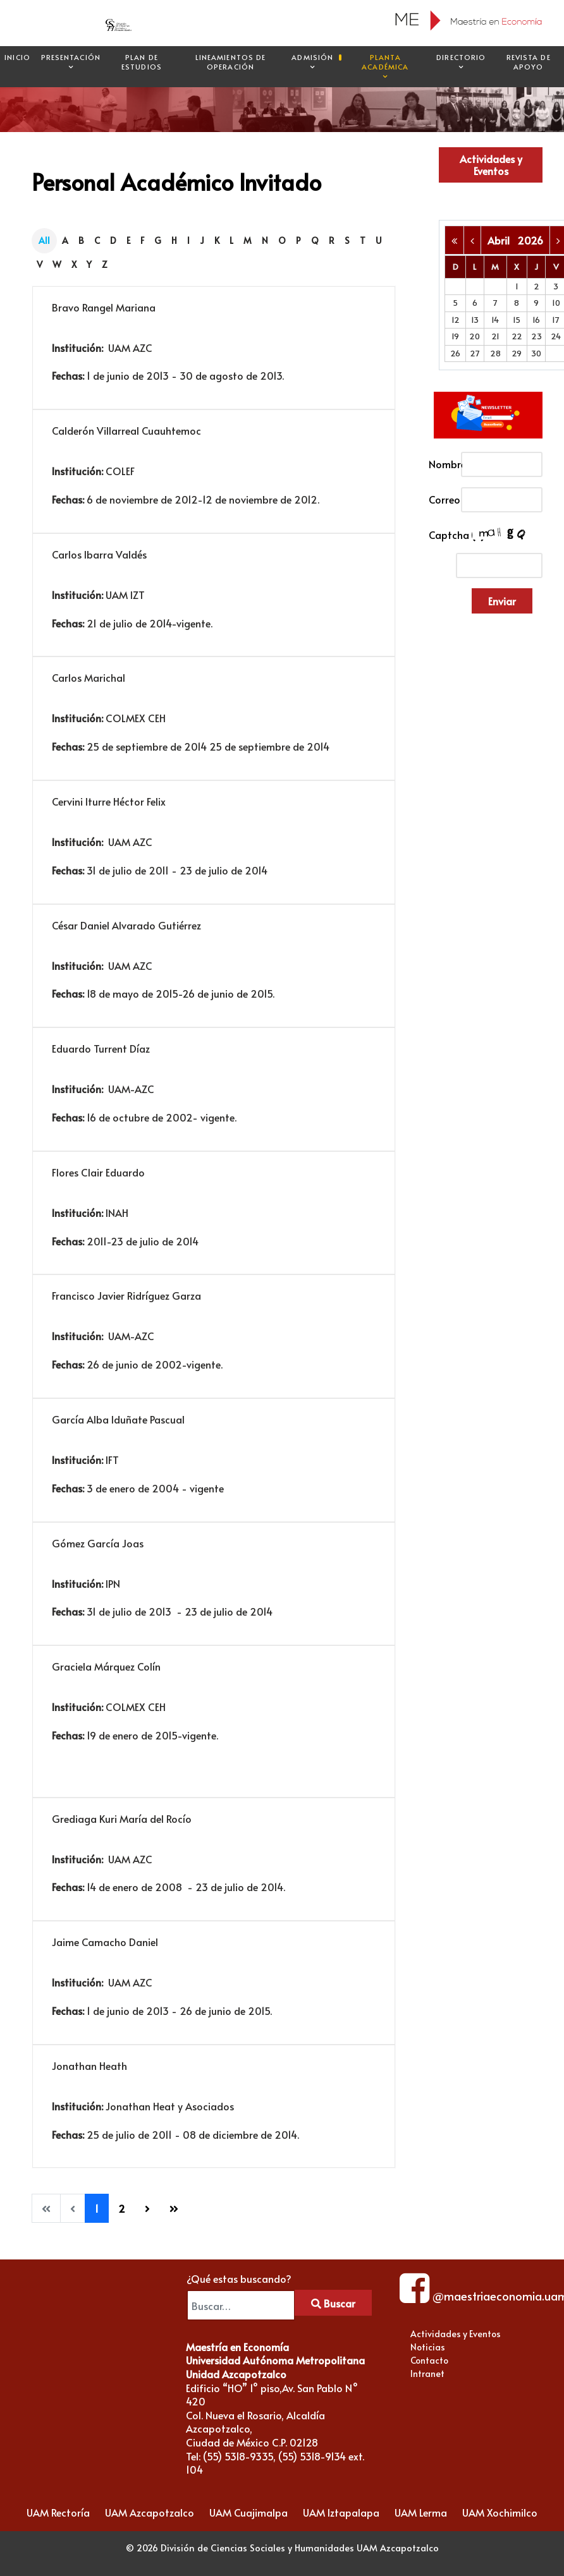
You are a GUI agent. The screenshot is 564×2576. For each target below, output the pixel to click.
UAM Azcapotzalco (149, 2512)
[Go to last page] (173, 2208)
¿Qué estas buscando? (239, 2278)
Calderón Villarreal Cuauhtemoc (126, 430)
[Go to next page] (147, 2208)
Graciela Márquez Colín (106, 1666)
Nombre (441, 464)
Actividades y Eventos (491, 165)
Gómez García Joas (98, 1543)
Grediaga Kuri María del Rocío (122, 1818)
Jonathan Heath (89, 2065)
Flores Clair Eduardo (98, 1172)
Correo (441, 499)
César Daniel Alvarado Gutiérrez (126, 925)
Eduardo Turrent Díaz (101, 1048)
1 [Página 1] (97, 2208)
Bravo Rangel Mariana (104, 307)
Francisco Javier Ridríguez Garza (126, 1295)
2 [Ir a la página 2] (121, 2208)
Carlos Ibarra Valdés (99, 554)
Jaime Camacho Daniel (105, 1942)
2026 (530, 240)
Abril (502, 240)
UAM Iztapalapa (341, 2512)
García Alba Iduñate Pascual (118, 1419)
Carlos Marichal (88, 677)
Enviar (502, 601)
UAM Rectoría (58, 2512)
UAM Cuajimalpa (248, 2512)
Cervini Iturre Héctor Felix (109, 801)
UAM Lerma (421, 2512)
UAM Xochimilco (499, 2512)
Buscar (333, 2303)
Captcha (441, 534)
